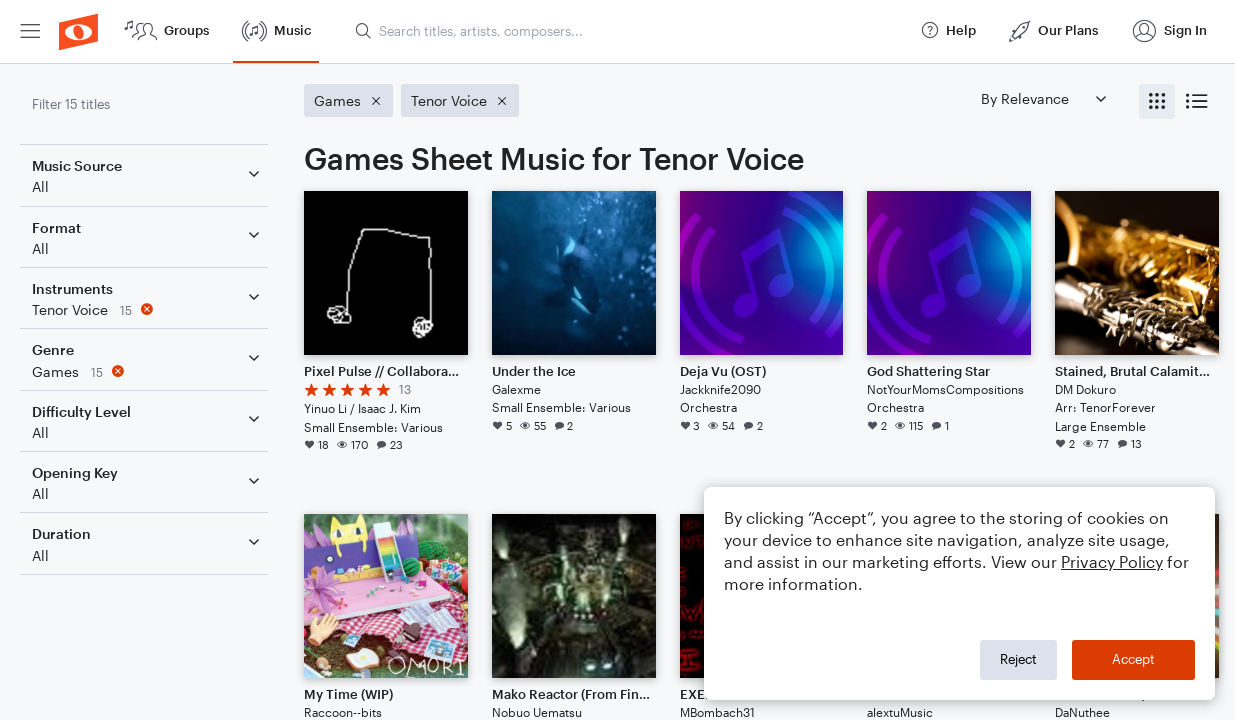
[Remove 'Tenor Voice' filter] (148, 309)
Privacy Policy (1112, 561)
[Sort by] (1043, 98)
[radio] (1157, 101)
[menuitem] (30, 31)
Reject (1018, 659)
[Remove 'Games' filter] (148, 371)
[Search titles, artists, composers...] (628, 31)
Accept (1133, 659)
